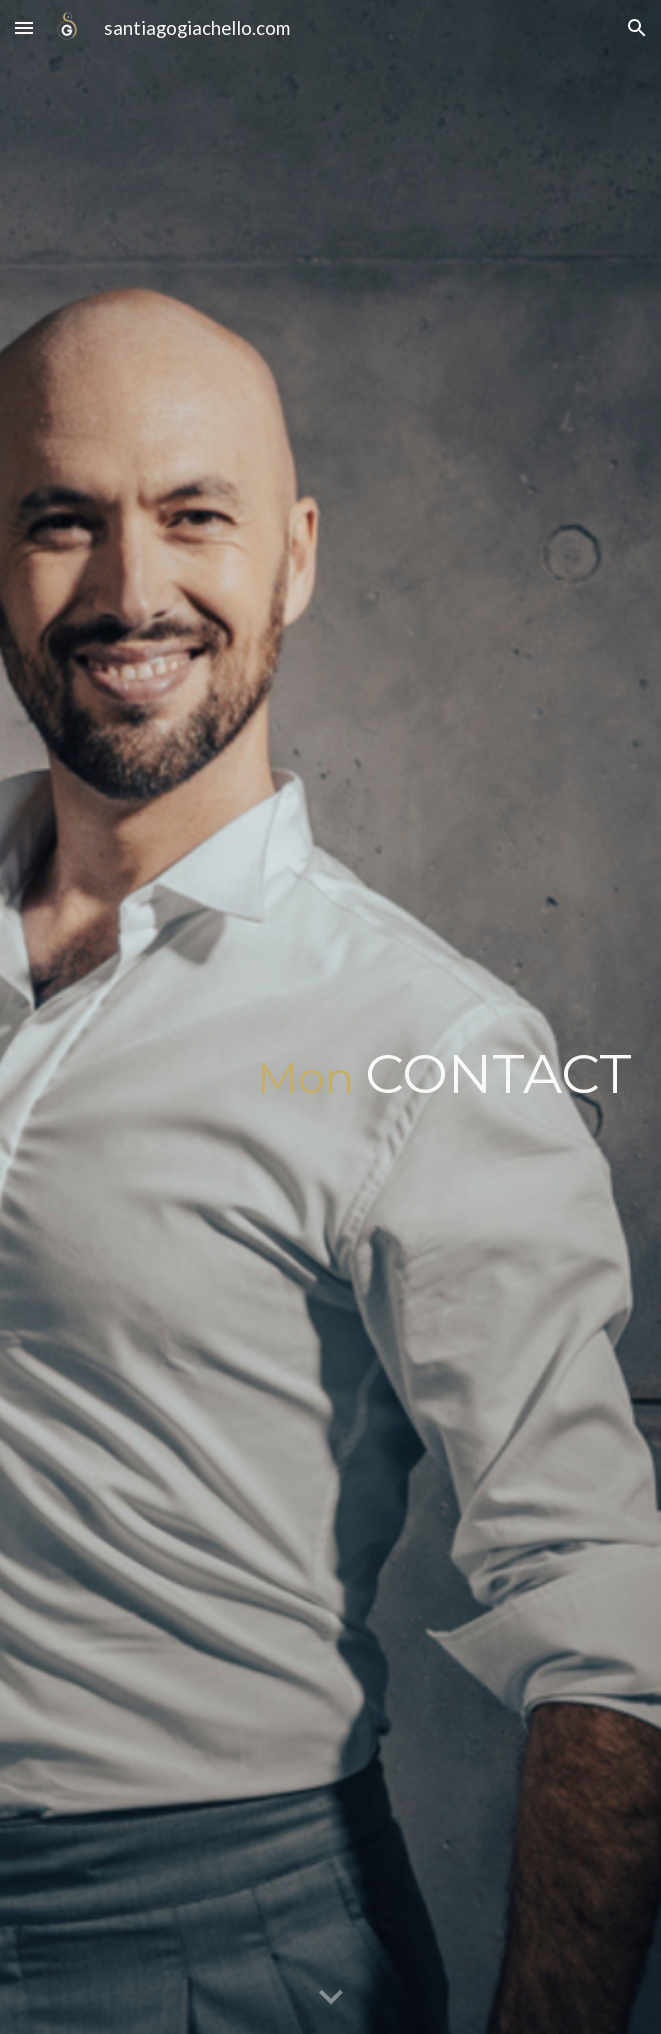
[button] (24, 27)
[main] (330, 1017)
